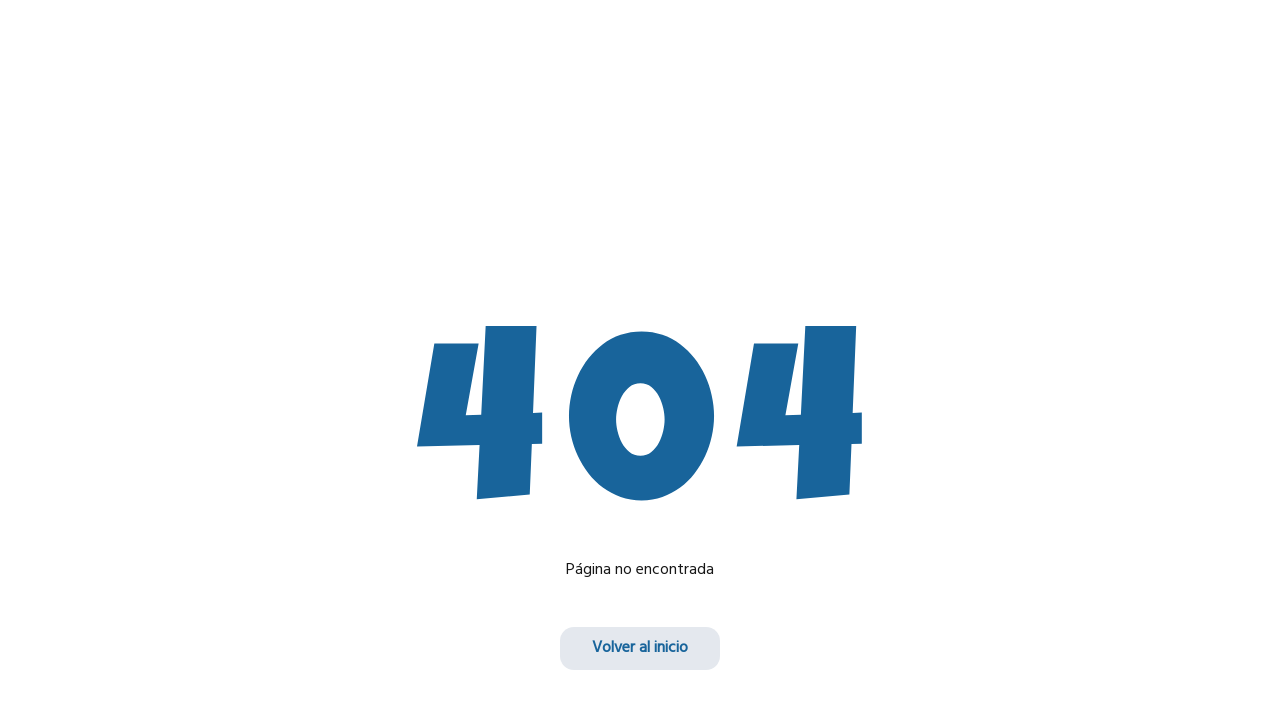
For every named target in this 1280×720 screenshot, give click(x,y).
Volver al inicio (640, 648)
